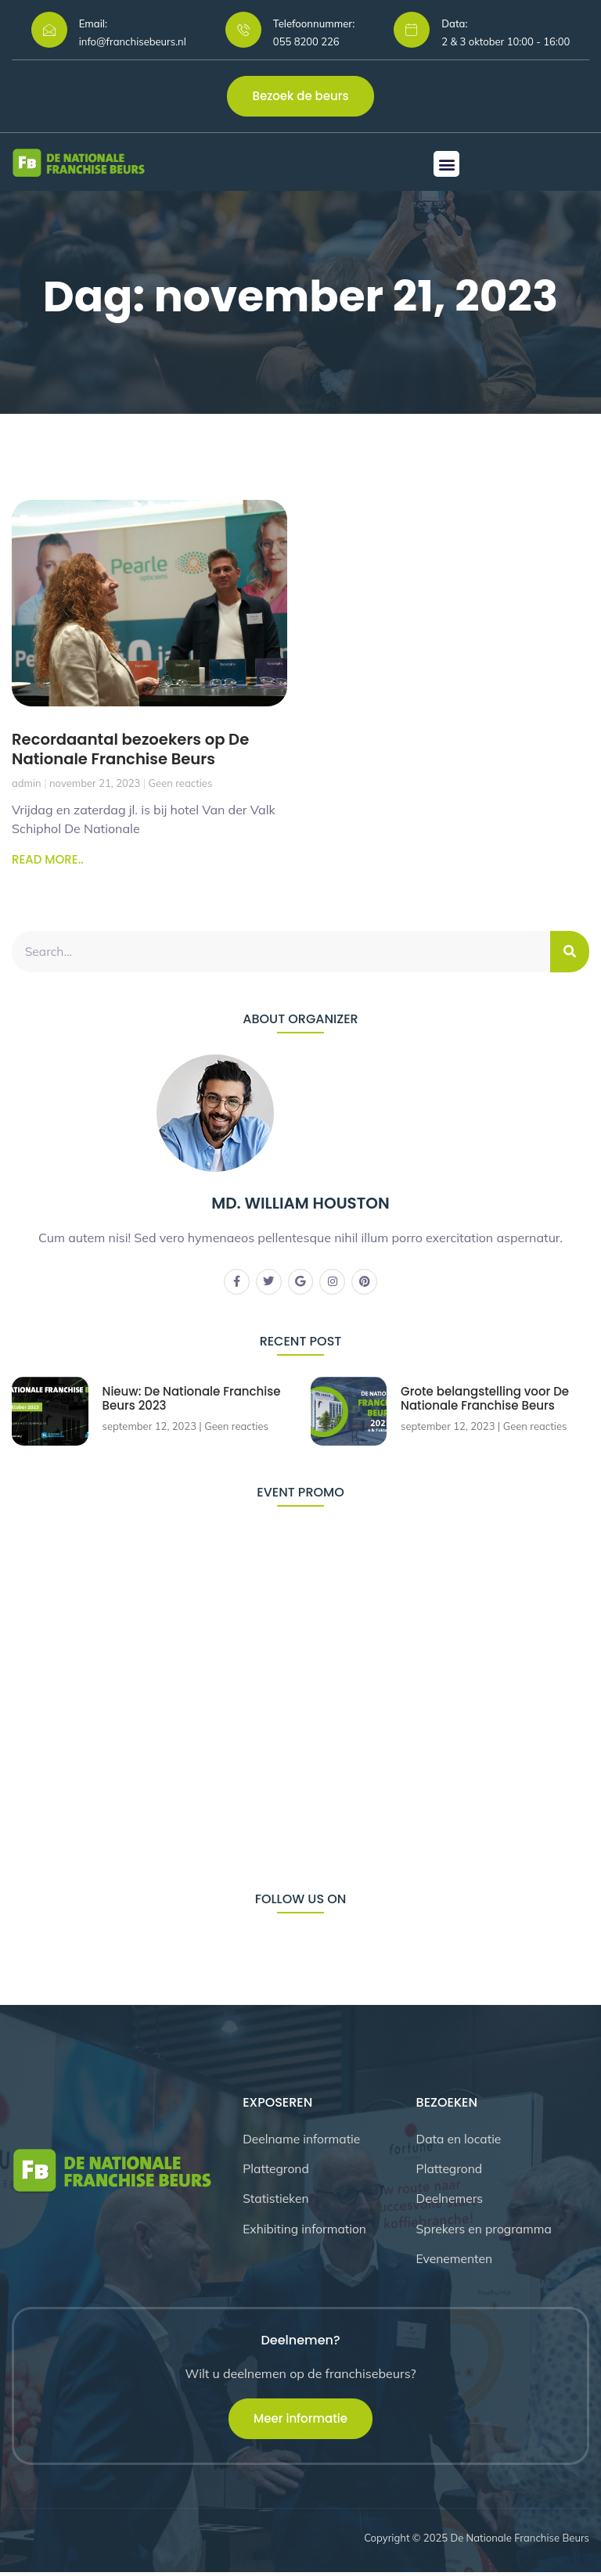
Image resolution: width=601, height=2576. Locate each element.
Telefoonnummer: (313, 23)
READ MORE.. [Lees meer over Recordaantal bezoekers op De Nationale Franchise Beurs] (48, 858)
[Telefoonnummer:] (243, 30)
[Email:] (49, 30)
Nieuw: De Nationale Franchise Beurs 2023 (193, 1399)
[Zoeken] (569, 951)
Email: (93, 23)
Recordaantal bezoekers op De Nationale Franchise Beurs (133, 748)
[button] (446, 164)
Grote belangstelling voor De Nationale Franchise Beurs (486, 1399)
